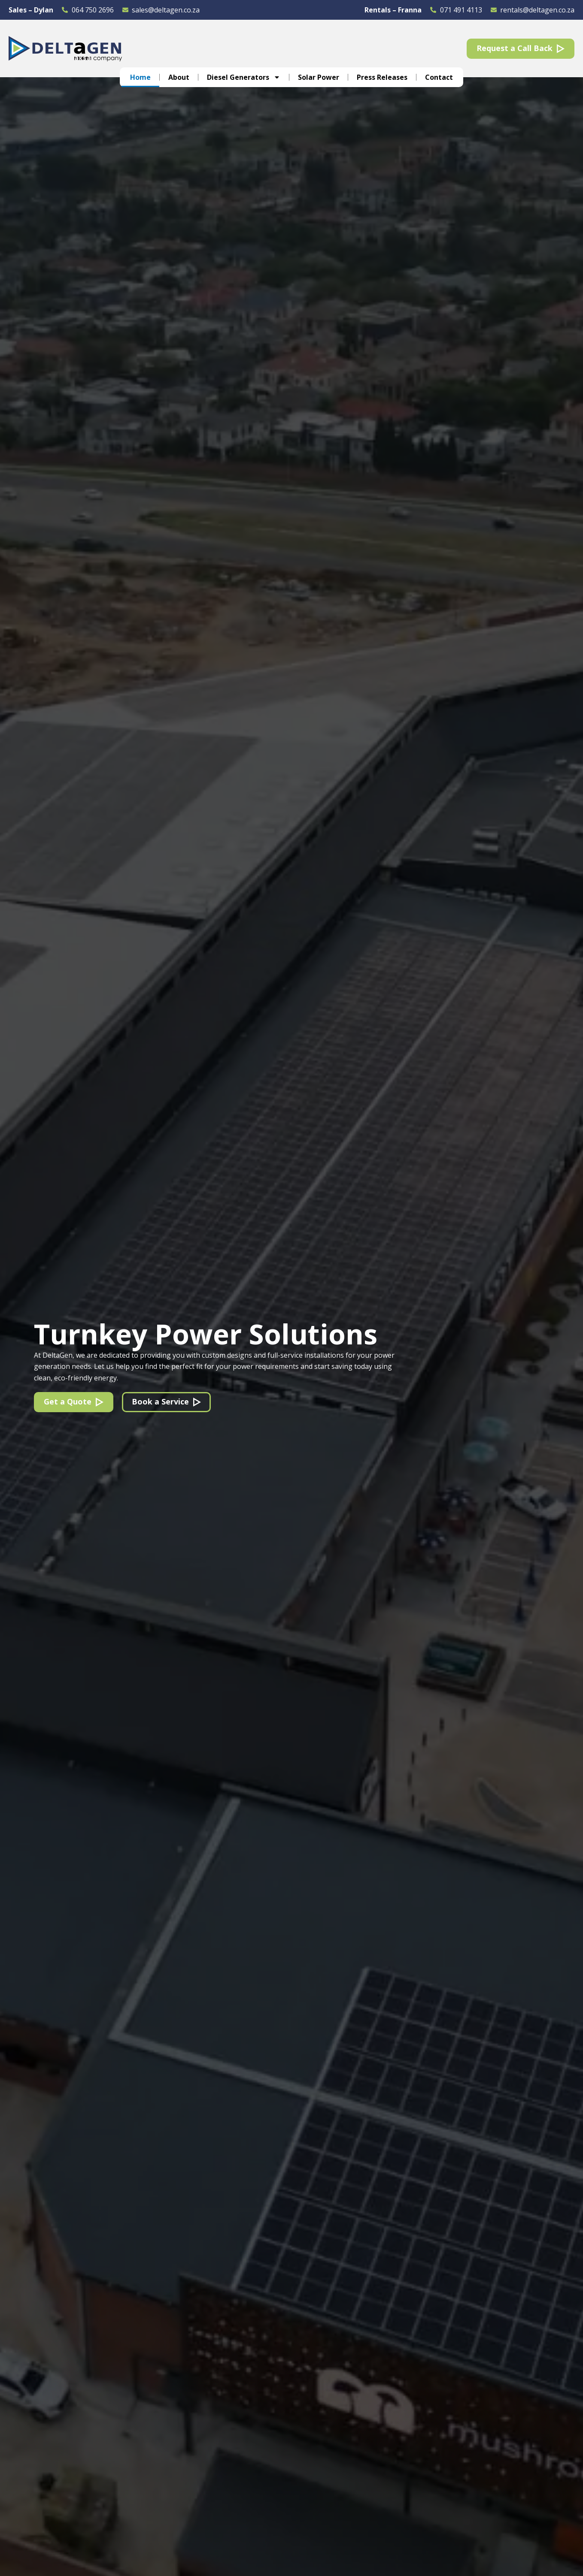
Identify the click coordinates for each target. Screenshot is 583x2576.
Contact (439, 77)
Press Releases (382, 77)
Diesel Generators (243, 77)
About (178, 77)
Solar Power (318, 77)
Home (140, 77)
